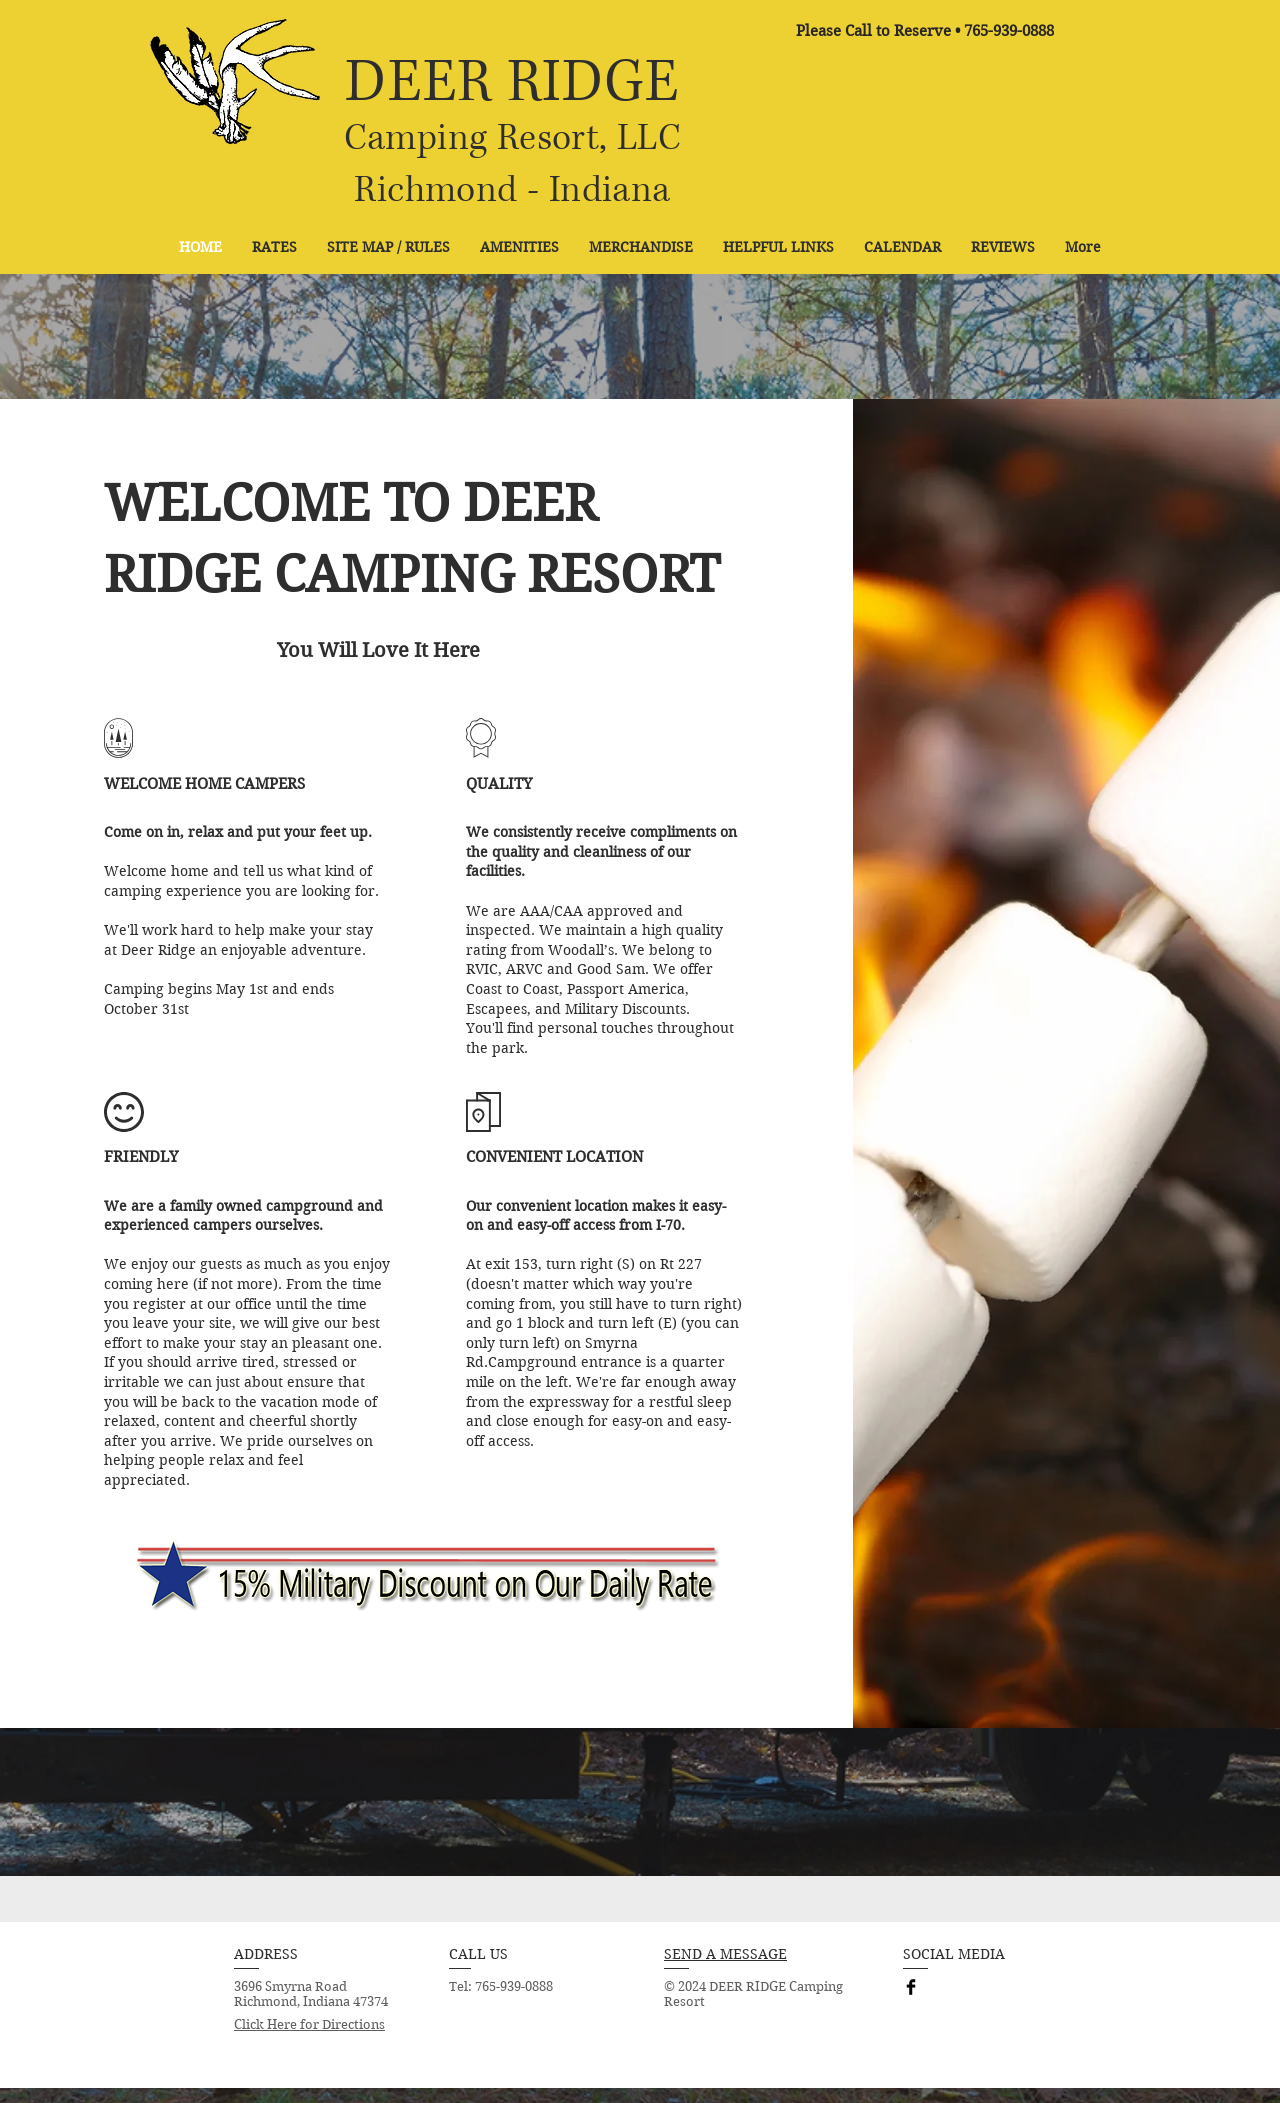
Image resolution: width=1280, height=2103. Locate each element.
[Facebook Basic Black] (911, 1987)
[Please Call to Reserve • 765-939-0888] (924, 31)
